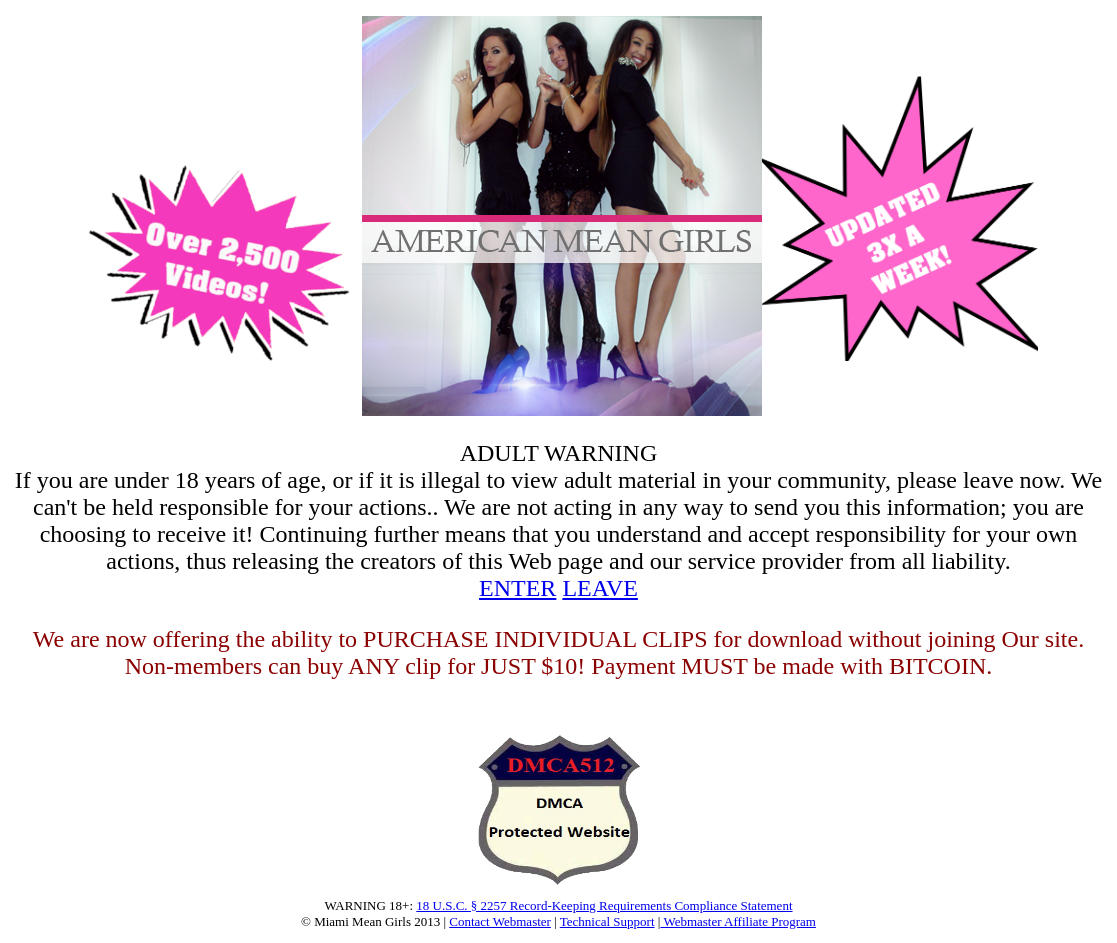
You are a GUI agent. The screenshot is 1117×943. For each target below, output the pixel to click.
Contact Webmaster (500, 921)
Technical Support (607, 921)
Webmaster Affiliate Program (738, 921)
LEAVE (600, 588)
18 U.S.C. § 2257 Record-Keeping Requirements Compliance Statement (604, 905)
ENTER (517, 588)
